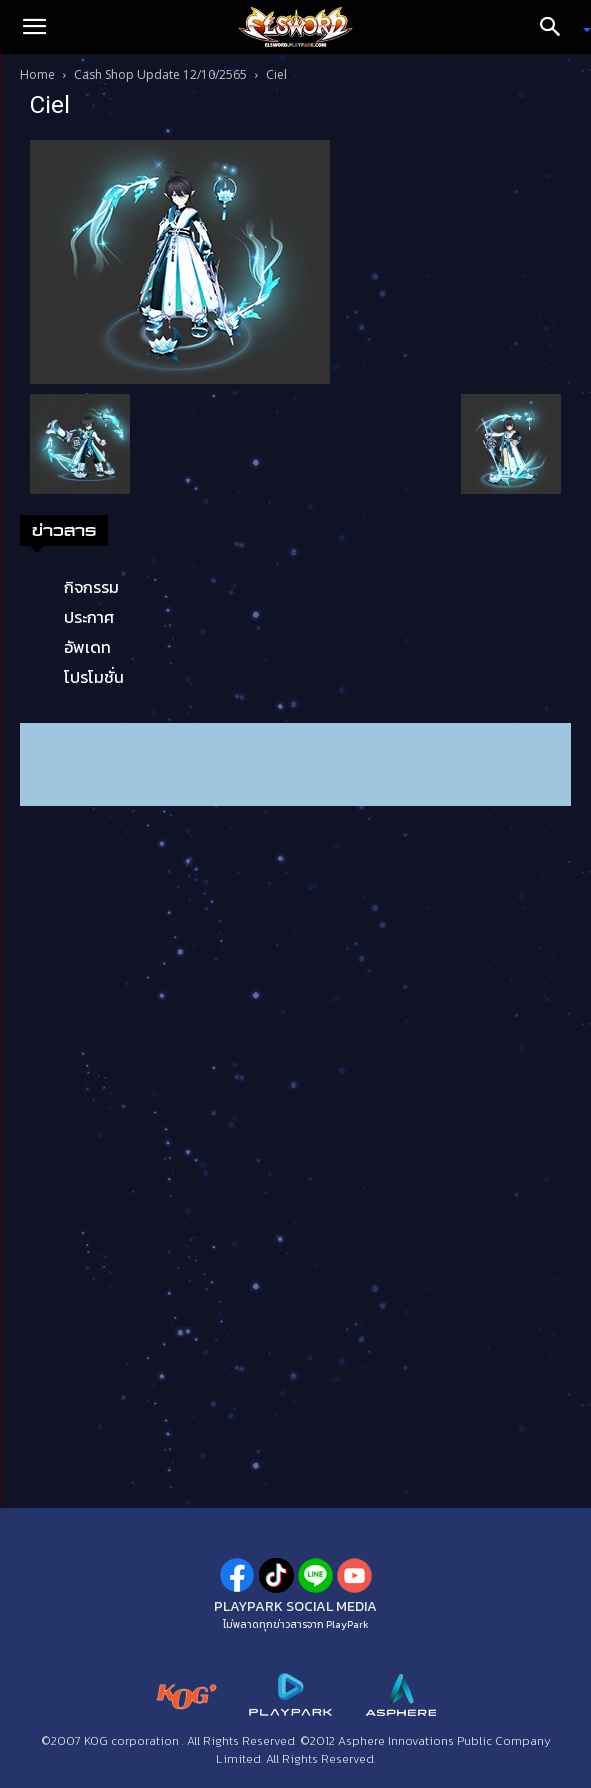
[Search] (557, 27)
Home (37, 74)
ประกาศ (89, 617)
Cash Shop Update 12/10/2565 (160, 74)
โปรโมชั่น (94, 677)
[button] (34, 27)
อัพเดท (87, 647)
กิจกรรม (91, 587)
